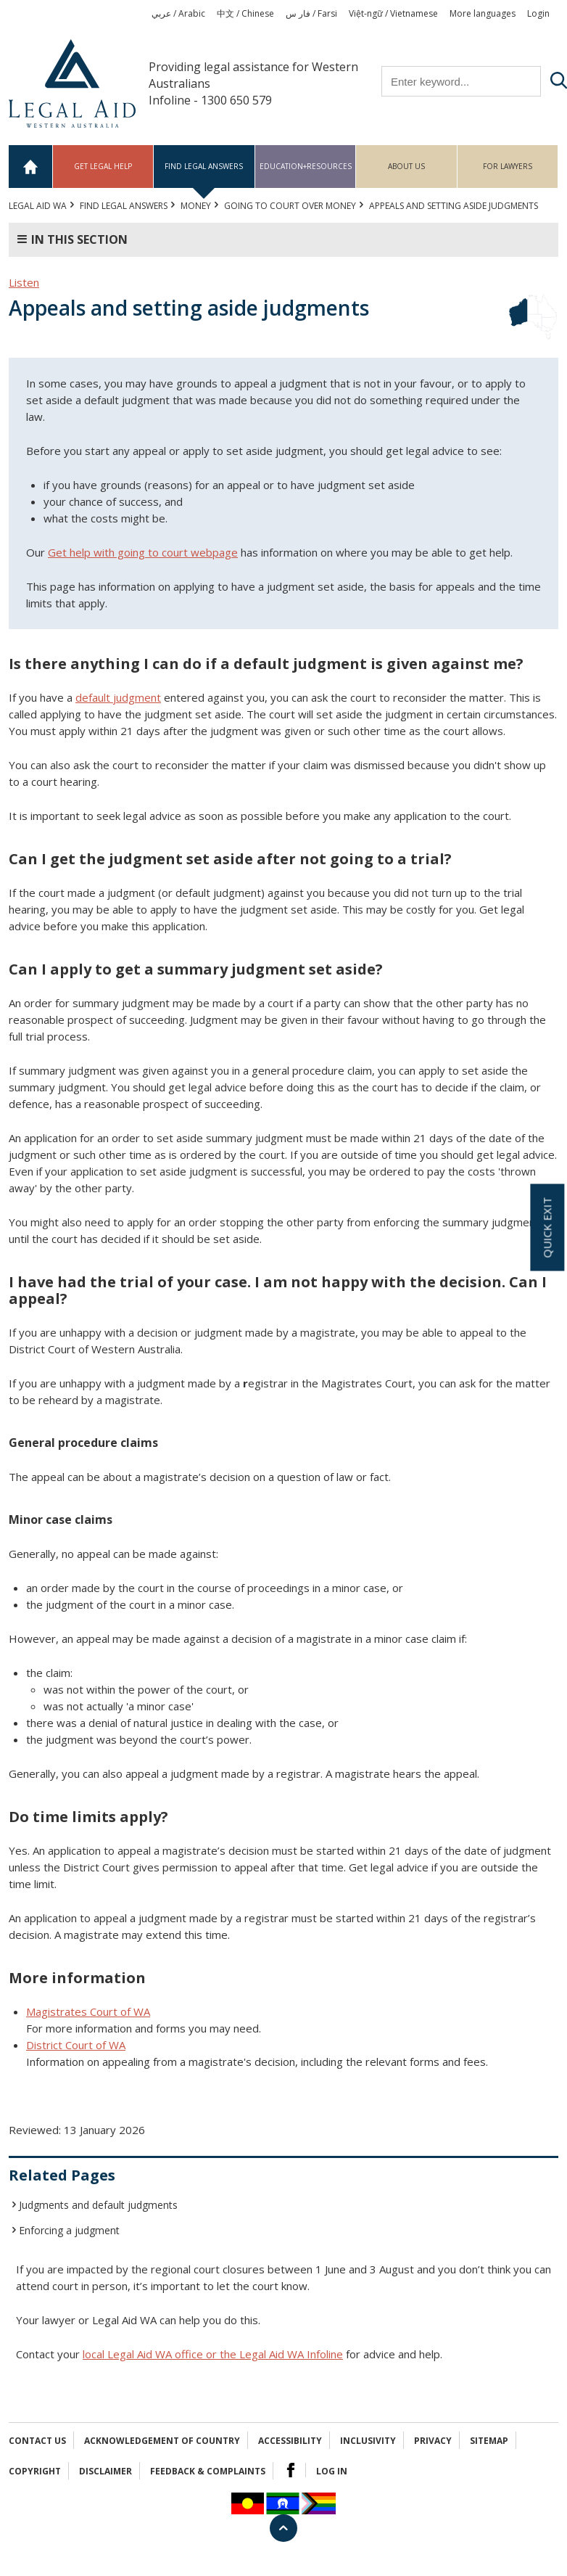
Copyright (35, 2471)
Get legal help (103, 166)
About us (406, 166)
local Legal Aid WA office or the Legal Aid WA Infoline (213, 2354)
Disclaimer (105, 2471)
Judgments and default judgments (98, 2205)
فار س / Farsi (311, 13)
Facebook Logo (291, 2470)
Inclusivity (368, 2441)
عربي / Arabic (178, 13)
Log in (331, 2471)
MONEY (196, 206)
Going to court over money (290, 206)
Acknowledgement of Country (162, 2441)
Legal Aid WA (38, 206)
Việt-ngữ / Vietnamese (393, 13)
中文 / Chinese (245, 13)
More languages (483, 13)
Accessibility (290, 2441)
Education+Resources (306, 166)
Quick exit (546, 1227)
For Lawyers (507, 166)
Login (538, 13)
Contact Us (37, 2441)
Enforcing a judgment (69, 2230)
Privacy (433, 2441)
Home (31, 166)
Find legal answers (204, 166)
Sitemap (489, 2441)
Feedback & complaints (207, 2471)
